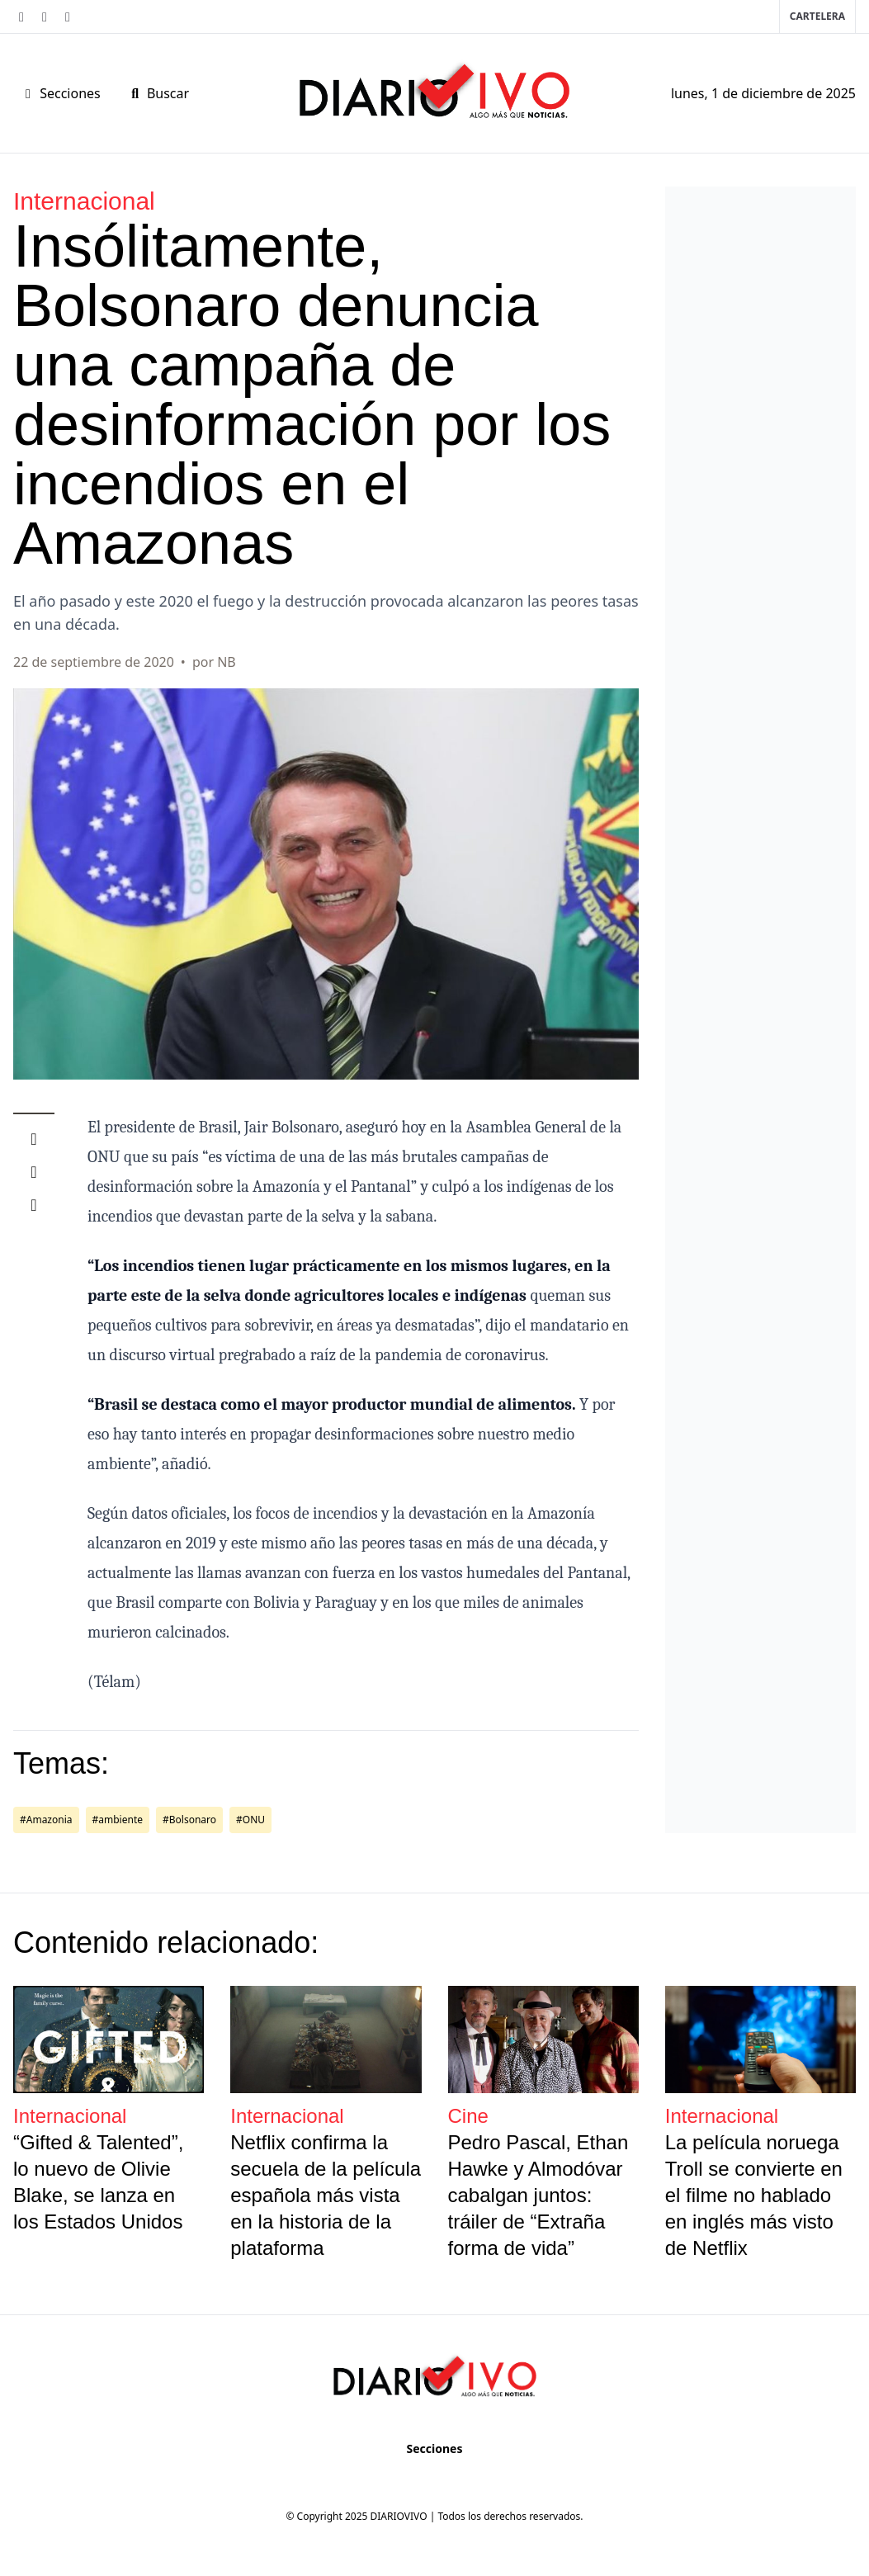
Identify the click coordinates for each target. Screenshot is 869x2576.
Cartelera (817, 16)
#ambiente (117, 1820)
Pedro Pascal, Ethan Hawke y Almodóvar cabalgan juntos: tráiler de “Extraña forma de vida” (538, 2195)
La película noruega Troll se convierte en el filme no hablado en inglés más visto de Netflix (754, 2195)
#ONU (250, 1820)
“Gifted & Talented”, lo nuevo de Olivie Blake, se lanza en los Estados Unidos (98, 2182)
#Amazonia (46, 1820)
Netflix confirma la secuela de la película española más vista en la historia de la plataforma (325, 2195)
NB (226, 662)
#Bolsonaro (189, 1820)
